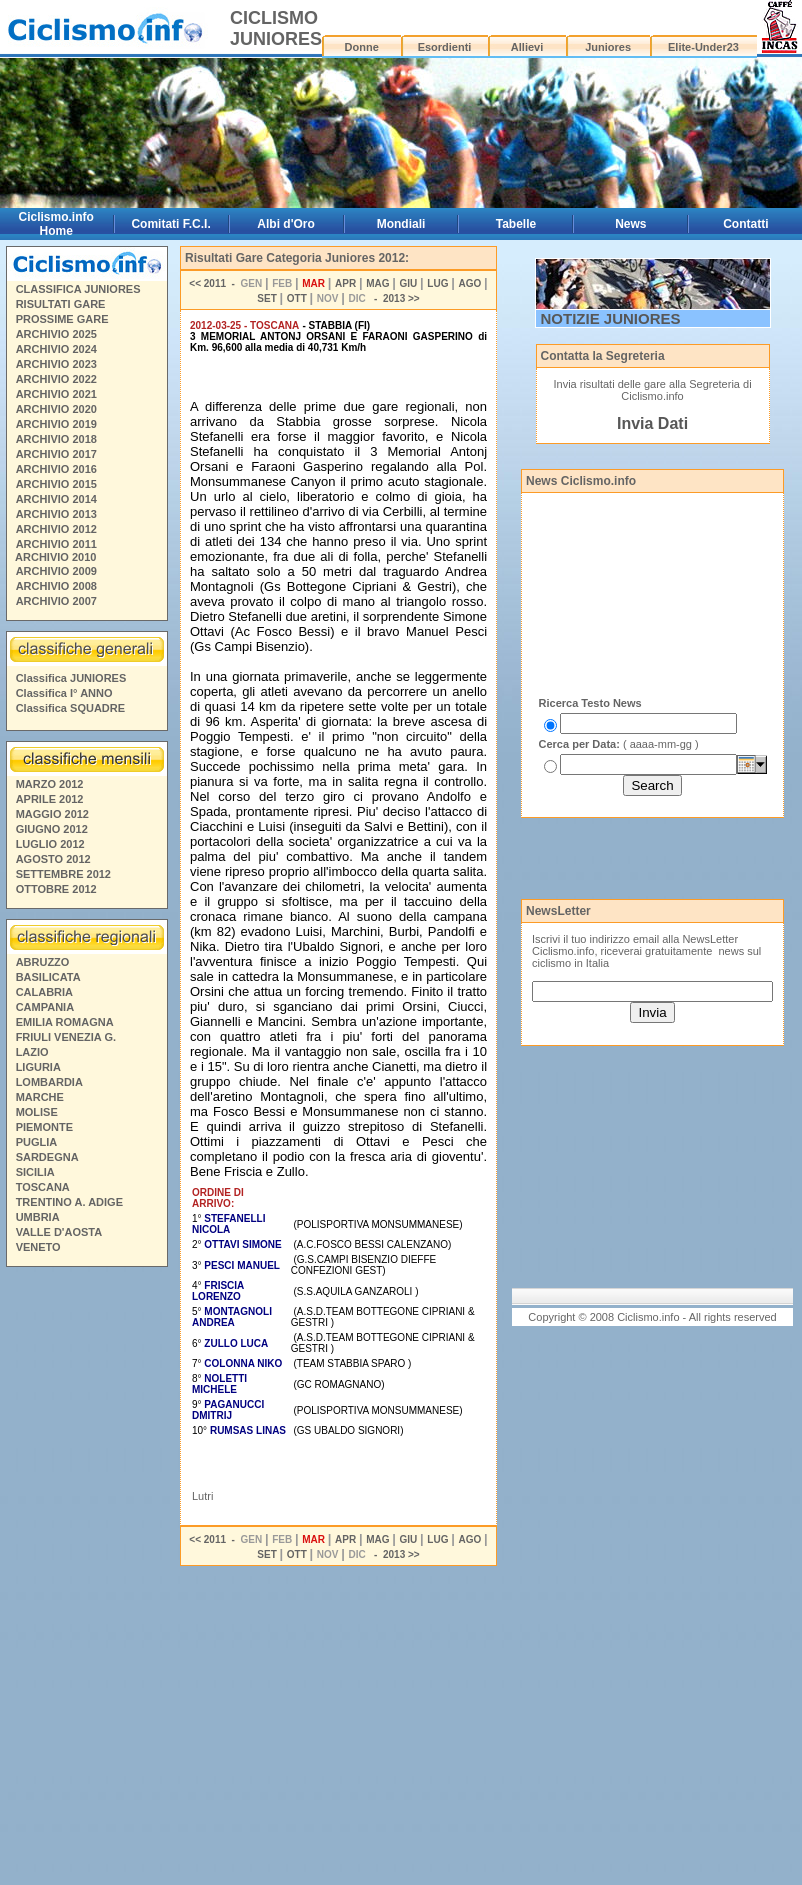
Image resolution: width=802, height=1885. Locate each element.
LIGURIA (38, 1067)
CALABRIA (44, 992)
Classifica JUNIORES (71, 678)
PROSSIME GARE (62, 319)
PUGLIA (37, 1142)
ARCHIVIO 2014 (56, 499)
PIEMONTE (44, 1127)
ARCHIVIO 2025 (56, 334)
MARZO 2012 (50, 784)
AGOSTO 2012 (53, 859)
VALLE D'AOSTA (59, 1232)
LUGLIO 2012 (50, 844)
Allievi (527, 47)
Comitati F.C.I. (170, 224)
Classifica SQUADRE (70, 708)
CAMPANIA (45, 1007)
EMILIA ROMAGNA (65, 1022)
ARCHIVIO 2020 (56, 409)
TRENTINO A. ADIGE (69, 1202)
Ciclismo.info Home (56, 224)
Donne (362, 47)
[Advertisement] (86, 1579)
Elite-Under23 (703, 47)
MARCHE (40, 1097)
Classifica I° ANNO (64, 693)
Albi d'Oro (286, 224)
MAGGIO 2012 (52, 814)
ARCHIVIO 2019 (56, 424)
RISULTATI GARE (61, 304)
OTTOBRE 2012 (56, 889)
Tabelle (516, 224)
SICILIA (35, 1172)
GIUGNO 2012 (52, 829)
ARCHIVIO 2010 (55, 557)
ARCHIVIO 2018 (56, 439)
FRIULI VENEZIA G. (66, 1037)
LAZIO (32, 1052)
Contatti (745, 224)
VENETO (38, 1247)
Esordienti (445, 47)
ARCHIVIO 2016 (56, 469)
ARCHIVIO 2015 (56, 484)
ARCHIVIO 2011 (56, 544)
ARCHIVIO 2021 (56, 394)
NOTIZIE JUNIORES (611, 318)
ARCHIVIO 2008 (56, 586)
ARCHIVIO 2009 (56, 571)
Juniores (608, 47)
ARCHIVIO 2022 (56, 379)
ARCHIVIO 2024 (56, 349)
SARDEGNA (47, 1157)
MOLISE (37, 1112)
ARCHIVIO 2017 (56, 454)
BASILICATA (48, 977)
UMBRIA (38, 1217)
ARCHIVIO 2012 (56, 529)
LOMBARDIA (49, 1082)
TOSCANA (43, 1187)
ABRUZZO (43, 962)
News (630, 224)
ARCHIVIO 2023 (56, 364)
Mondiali (401, 224)
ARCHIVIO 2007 (56, 601)
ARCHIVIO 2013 (56, 514)
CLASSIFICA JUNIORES (78, 289)
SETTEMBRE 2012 (63, 874)
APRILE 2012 (50, 799)
